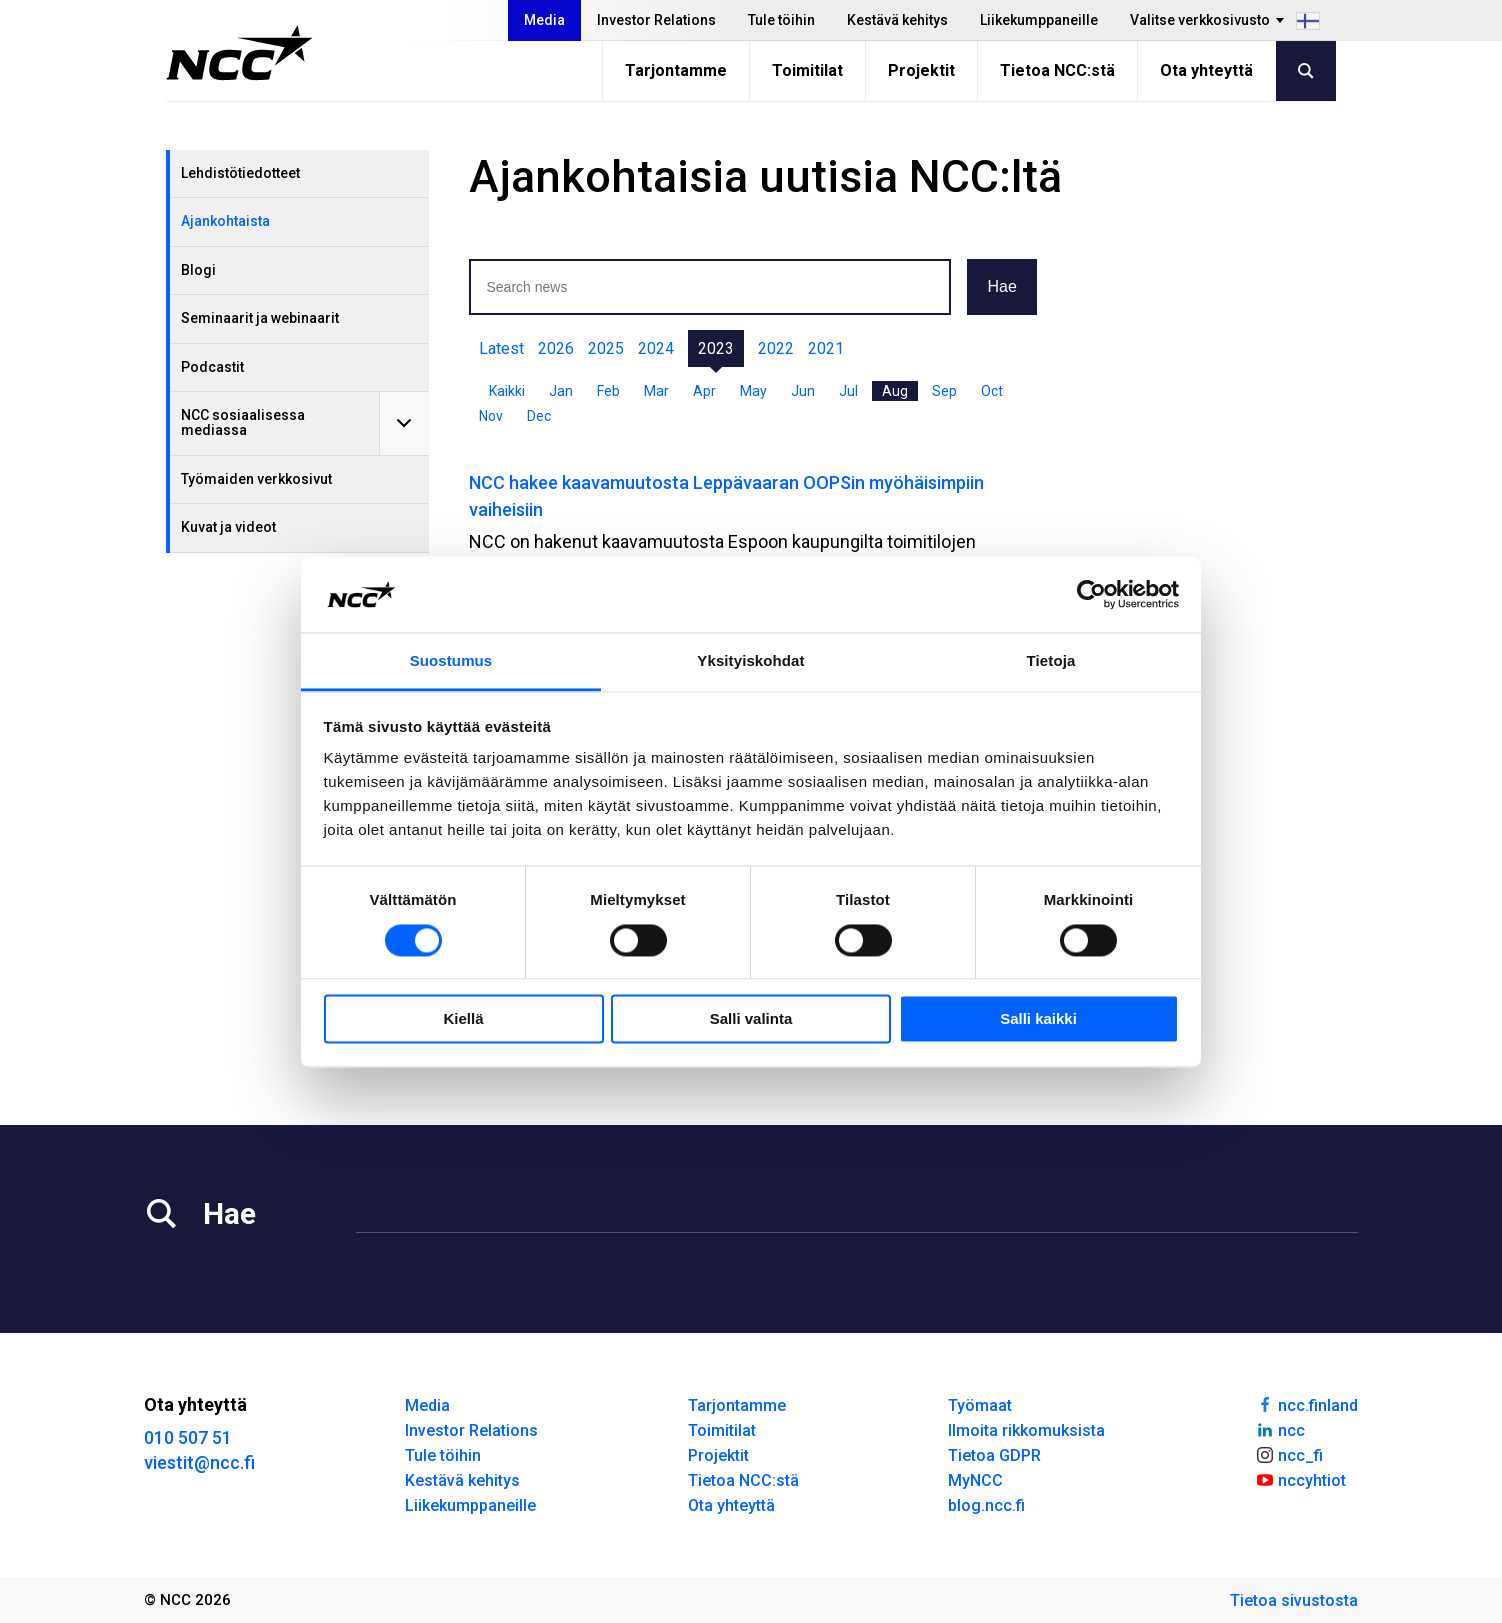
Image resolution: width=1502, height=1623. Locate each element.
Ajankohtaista (225, 221)
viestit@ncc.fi (199, 1462)
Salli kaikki (1038, 1019)
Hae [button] (1001, 286)
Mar (656, 391)
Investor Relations (656, 20)
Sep (944, 391)
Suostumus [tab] (451, 661)
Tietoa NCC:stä (1057, 70)
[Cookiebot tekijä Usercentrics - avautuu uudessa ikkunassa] (1091, 594)
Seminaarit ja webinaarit (260, 318)
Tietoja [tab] (1051, 661)
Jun (803, 391)
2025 (606, 348)
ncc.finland (1306, 1404)
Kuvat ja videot (228, 527)
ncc (1280, 1429)
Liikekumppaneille (1039, 20)
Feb (608, 391)
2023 (716, 348)
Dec (539, 416)
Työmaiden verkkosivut (256, 479)
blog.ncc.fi (986, 1505)
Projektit (921, 70)
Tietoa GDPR (994, 1455)
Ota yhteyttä (1206, 70)
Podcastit (212, 367)
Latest (501, 348)
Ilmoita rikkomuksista (1026, 1430)
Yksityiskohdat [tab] (750, 661)
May (753, 391)
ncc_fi (1289, 1454)
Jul (848, 391)
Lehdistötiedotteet (240, 173)
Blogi (198, 270)
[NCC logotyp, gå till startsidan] (239, 53)
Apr (704, 391)
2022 (776, 348)
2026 (556, 348)
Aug (895, 391)
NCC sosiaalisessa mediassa (243, 422)
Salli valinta (751, 1019)
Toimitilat (807, 70)
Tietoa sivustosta (1294, 1600)
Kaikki (507, 391)
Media (544, 20)
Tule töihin (781, 20)
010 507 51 (188, 1437)
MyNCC (975, 1480)
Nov (491, 416)
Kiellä (463, 1019)
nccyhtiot (1300, 1479)
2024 (656, 348)
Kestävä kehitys (897, 20)
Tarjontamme (676, 70)
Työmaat (980, 1405)
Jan (561, 391)
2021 (826, 348)
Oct (992, 391)
